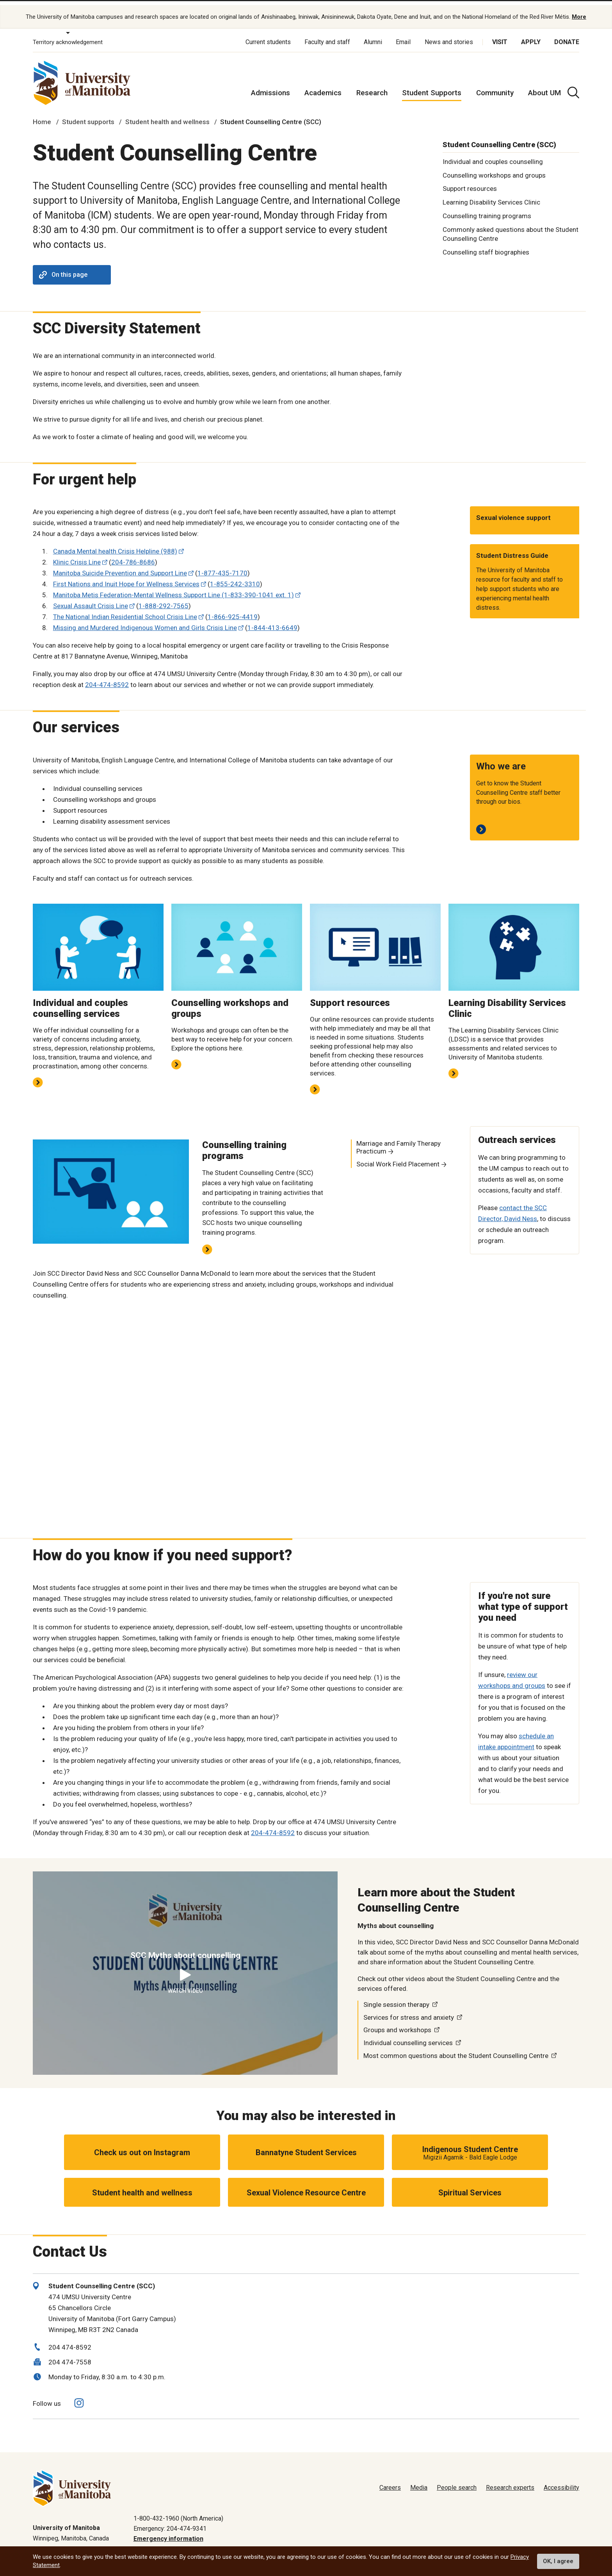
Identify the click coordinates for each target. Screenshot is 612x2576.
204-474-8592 (107, 678)
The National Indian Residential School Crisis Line (125, 610)
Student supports (88, 115)
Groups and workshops (397, 2023)
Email (403, 35)
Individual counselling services (408, 2036)
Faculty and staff (327, 35)
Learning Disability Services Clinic (491, 195)
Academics (323, 85)
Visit (499, 35)
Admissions (270, 85)
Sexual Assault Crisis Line (90, 599)
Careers (390, 2480)
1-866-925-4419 (233, 610)
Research (372, 85)
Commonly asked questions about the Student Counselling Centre (510, 227)
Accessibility (561, 2480)
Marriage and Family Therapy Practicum (398, 1140)
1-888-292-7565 (164, 599)
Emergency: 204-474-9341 (169, 2521)
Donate (566, 35)
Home (42, 115)
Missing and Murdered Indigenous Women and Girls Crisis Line (145, 621)
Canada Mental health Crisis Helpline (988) (115, 544)
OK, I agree (558, 2561)
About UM (544, 85)
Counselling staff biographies (486, 245)
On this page (63, 268)
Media (418, 2480)
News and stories (449, 35)
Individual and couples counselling (493, 154)
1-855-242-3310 (235, 577)
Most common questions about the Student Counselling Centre (455, 2048)
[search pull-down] (573, 85)
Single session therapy (396, 1997)
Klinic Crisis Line (77, 555)
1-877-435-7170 (222, 566)
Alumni (373, 35)
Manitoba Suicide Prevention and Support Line (120, 566)
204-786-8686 (133, 555)
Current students (268, 35)
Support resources (470, 181)
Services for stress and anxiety (408, 2010)
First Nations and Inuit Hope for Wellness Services (126, 577)
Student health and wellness (167, 115)
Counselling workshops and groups (494, 168)
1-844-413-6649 (272, 621)
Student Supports (431, 85)
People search (457, 2480)
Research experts (510, 2480)
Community (495, 85)
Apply (531, 35)
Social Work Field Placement (397, 1157)
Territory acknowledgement (68, 35)
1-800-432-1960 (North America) (178, 2511)
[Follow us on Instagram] (78, 2395)
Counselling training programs (487, 209)
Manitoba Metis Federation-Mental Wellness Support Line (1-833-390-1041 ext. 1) (173, 588)
